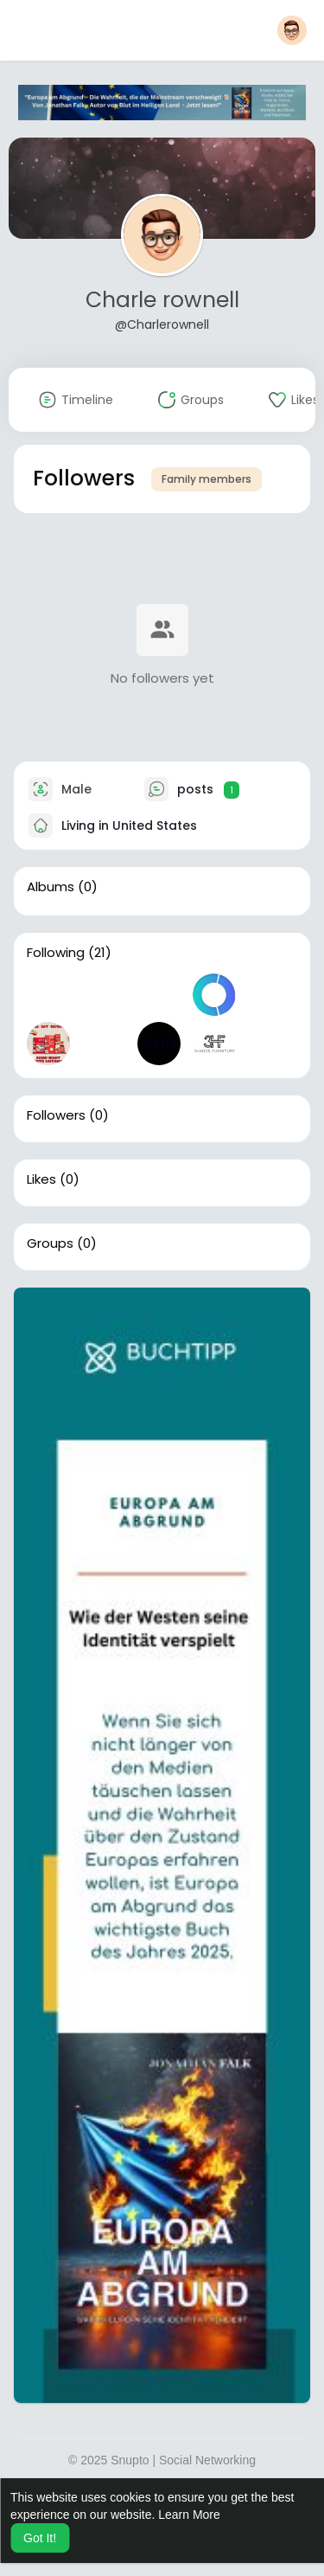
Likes (41, 1179)
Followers (56, 1115)
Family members (206, 479)
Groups (50, 1243)
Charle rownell (162, 300)
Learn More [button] (189, 2514)
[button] (292, 30)
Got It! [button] (39, 2538)
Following (56, 953)
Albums (50, 887)
